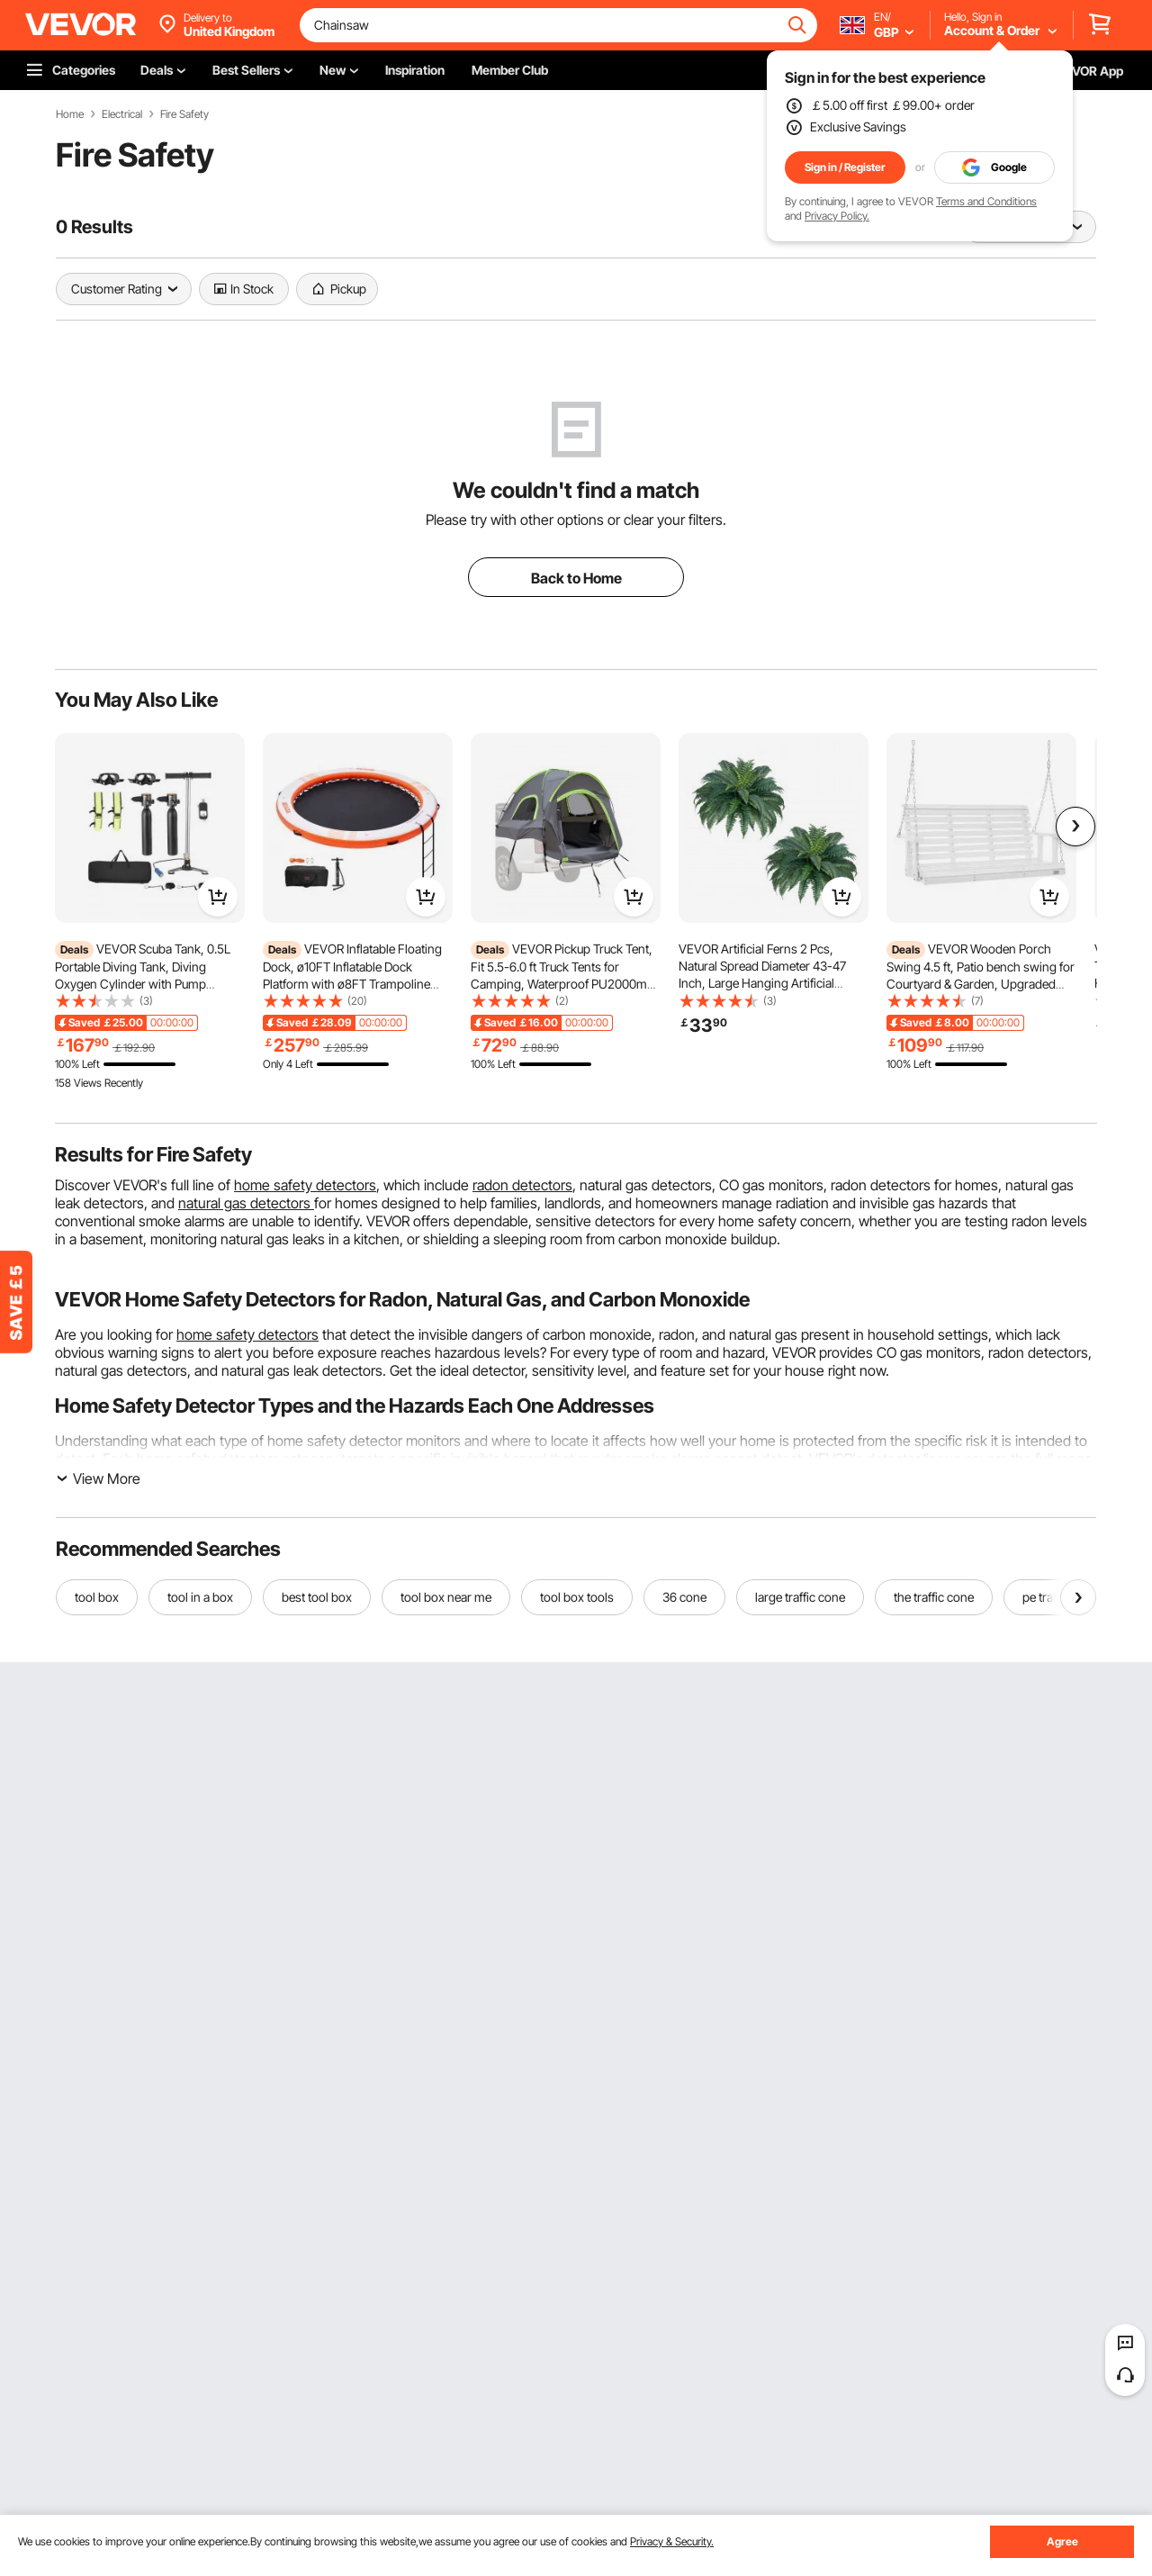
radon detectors (522, 1185)
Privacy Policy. (837, 215)
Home (70, 114)
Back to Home (576, 578)
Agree (1062, 2541)
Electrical (122, 114)
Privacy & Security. (672, 2541)
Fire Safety (184, 114)
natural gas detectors (246, 1203)
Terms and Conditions (986, 201)
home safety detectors (305, 1185)
